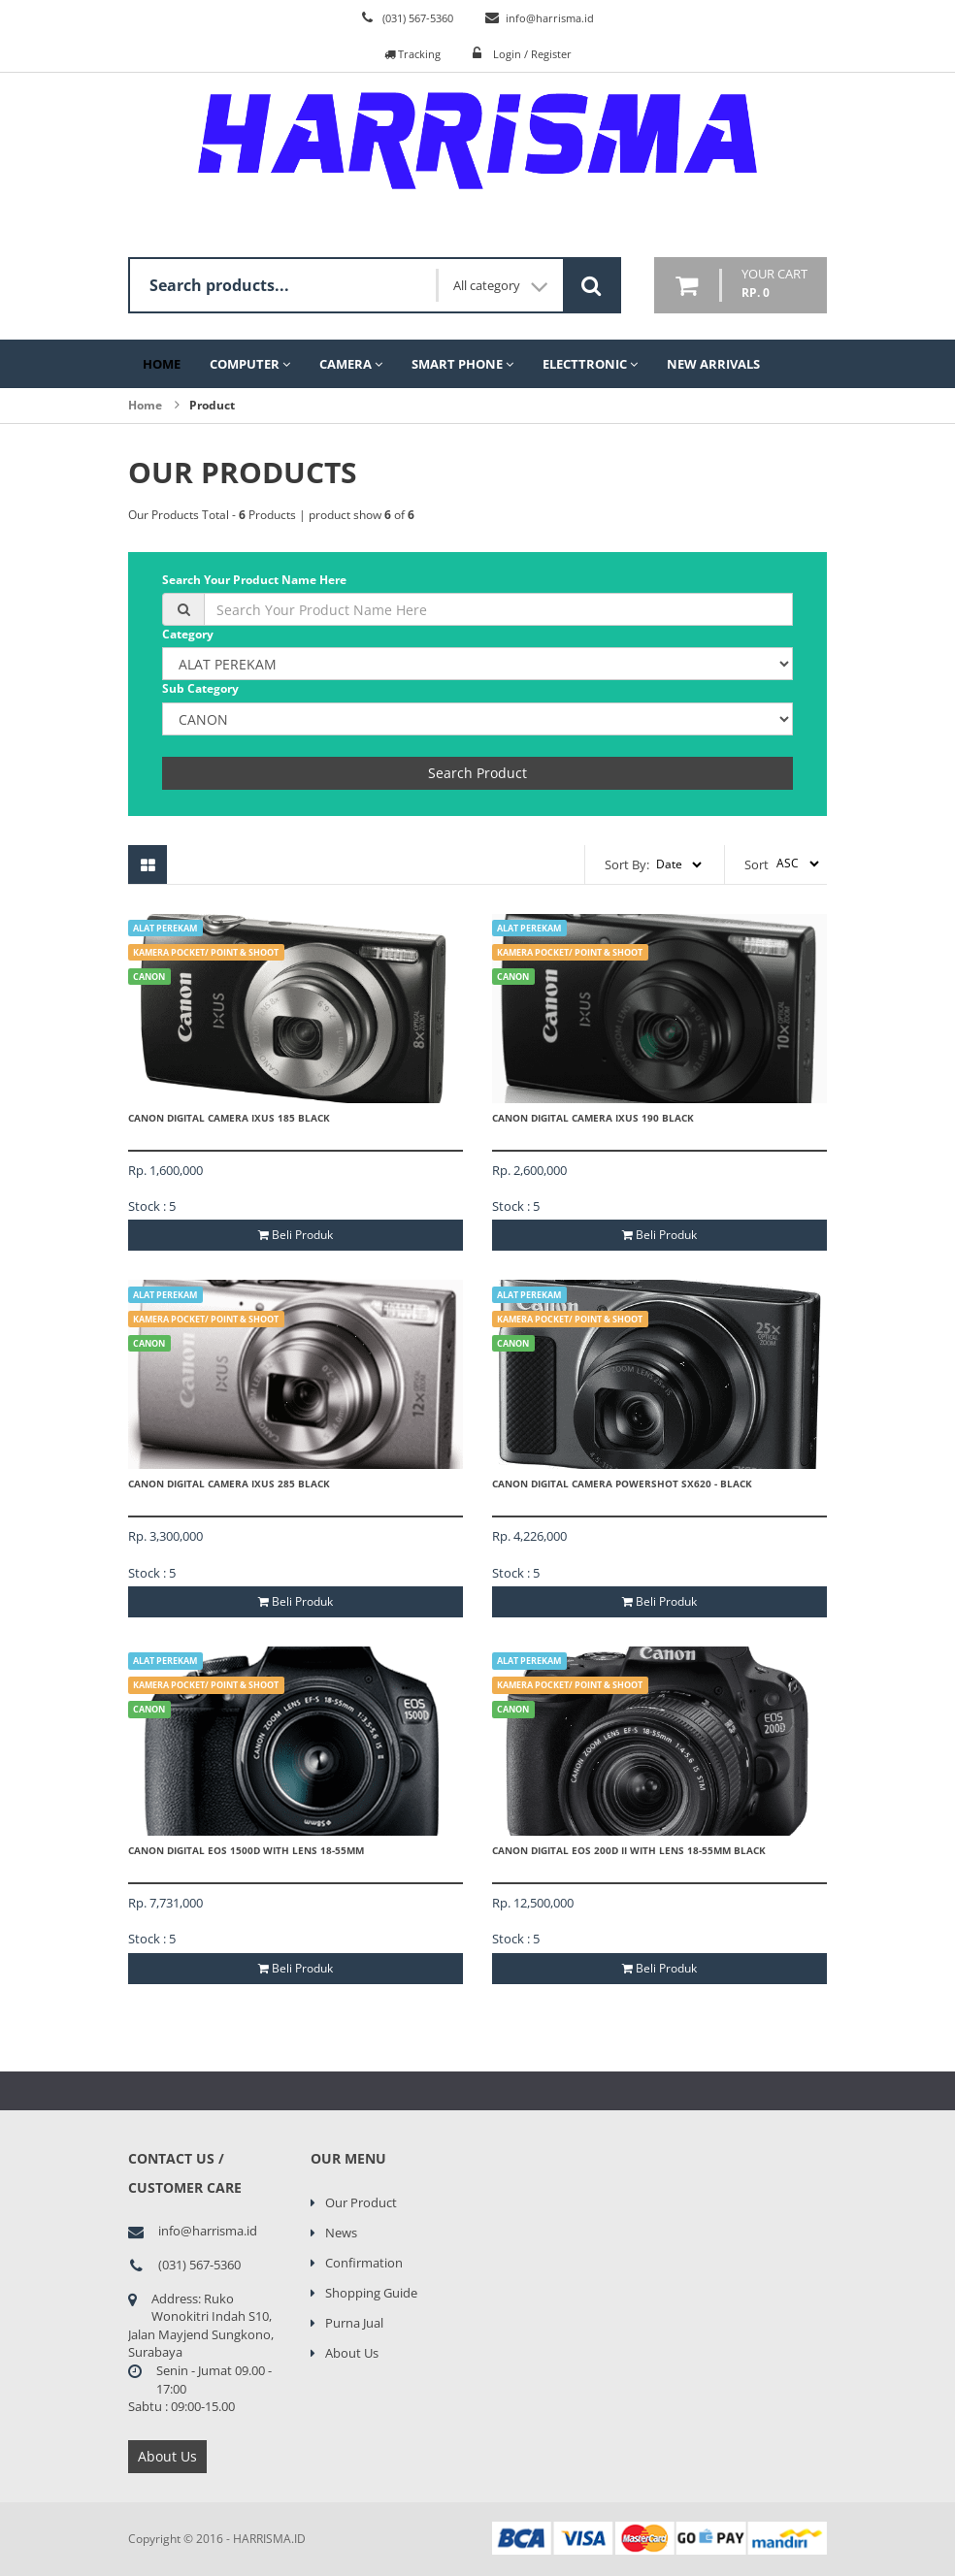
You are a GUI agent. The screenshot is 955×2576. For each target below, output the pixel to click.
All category (500, 286)
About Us (167, 2456)
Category (188, 634)
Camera (350, 364)
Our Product (361, 2202)
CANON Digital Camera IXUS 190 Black (593, 1118)
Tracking (412, 54)
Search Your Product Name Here (254, 579)
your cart (774, 284)
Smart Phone (462, 364)
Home (162, 364)
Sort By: (627, 864)
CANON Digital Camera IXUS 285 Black (229, 1483)
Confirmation (364, 2262)
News (341, 2232)
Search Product (477, 773)
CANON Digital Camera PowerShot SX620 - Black (622, 1483)
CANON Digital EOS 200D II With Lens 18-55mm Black (629, 1850)
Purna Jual (354, 2322)
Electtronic (590, 364)
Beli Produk (295, 1234)
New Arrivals (713, 364)
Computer (250, 364)
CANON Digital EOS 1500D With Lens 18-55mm (246, 1850)
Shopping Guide (371, 2292)
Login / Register (532, 54)
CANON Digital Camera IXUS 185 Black (229, 1118)
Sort (756, 864)
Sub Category (200, 688)
